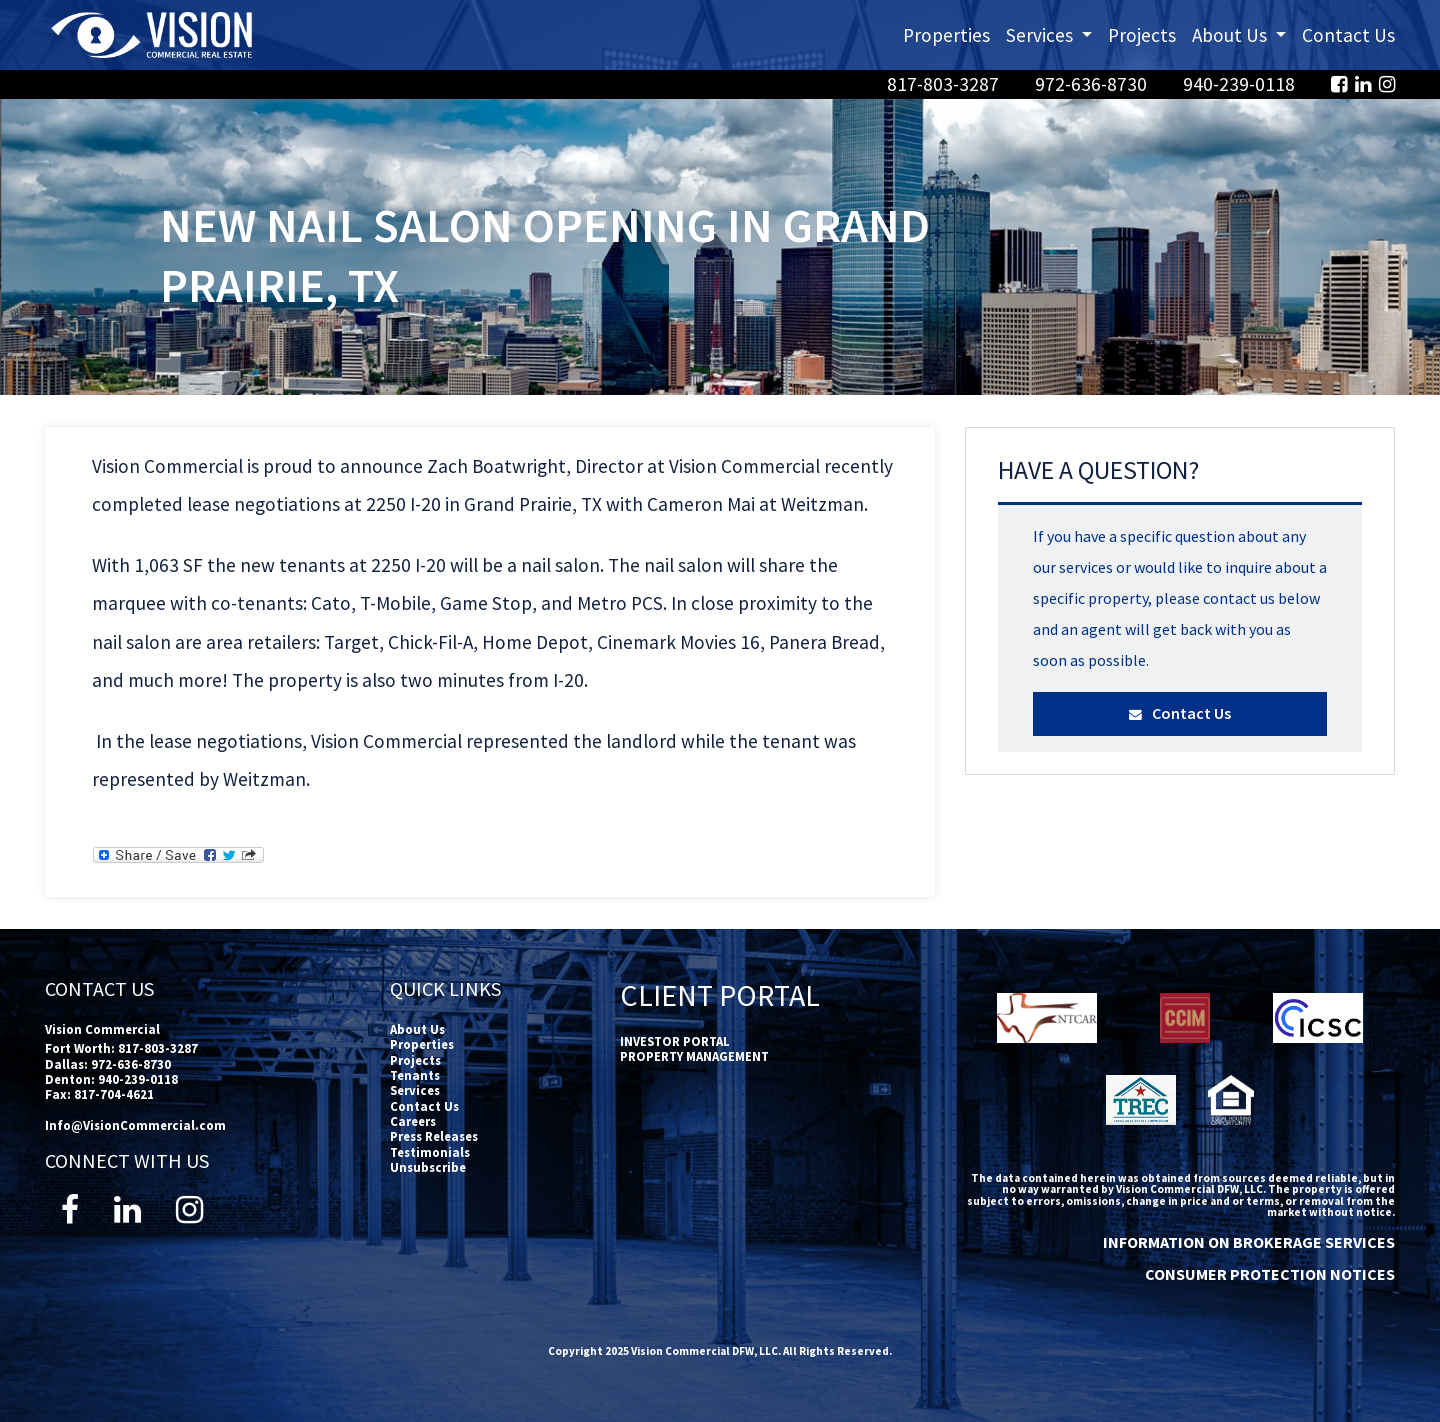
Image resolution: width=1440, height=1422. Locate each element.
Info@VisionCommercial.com (135, 1125)
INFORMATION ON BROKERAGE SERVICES (1249, 1242)
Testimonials (430, 1152)
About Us (417, 1029)
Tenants (415, 1075)
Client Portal (720, 995)
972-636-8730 (1093, 84)
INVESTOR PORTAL (675, 1041)
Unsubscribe (428, 1167)
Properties (946, 35)
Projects (1142, 35)
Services (415, 1090)
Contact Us (1348, 35)
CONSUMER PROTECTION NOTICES (1270, 1274)
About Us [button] (1243, 33)
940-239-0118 (1241, 84)
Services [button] (1053, 33)
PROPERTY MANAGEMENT (694, 1056)
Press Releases (434, 1136)
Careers (413, 1121)
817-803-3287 (945, 84)
